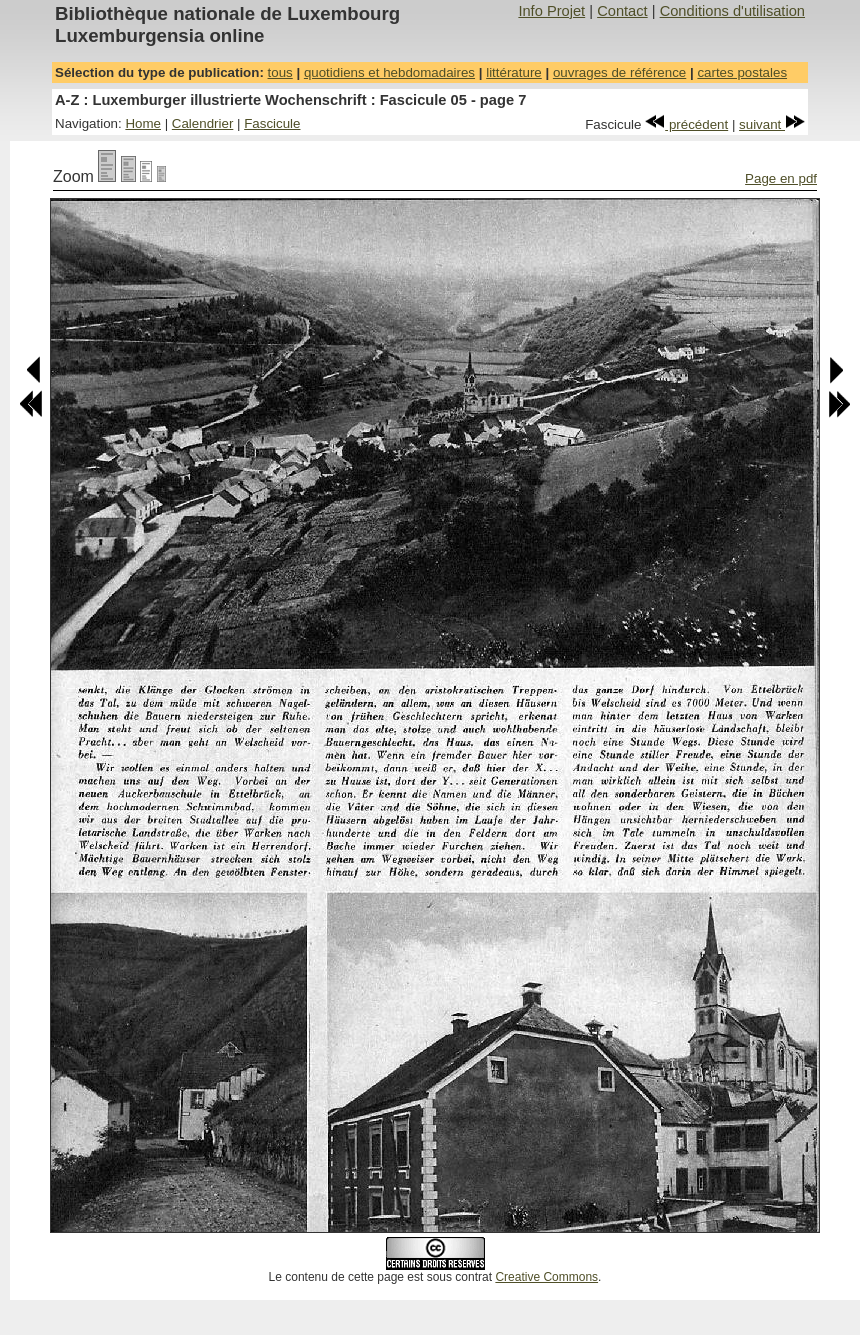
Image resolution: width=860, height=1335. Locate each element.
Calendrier (203, 123)
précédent (686, 124)
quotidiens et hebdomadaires (389, 72)
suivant (772, 124)
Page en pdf (781, 178)
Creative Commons (546, 1277)
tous (280, 72)
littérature (514, 72)
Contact (622, 11)
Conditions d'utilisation (732, 11)
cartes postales (742, 72)
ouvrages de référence (619, 72)
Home (143, 123)
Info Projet (551, 11)
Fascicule (272, 123)
